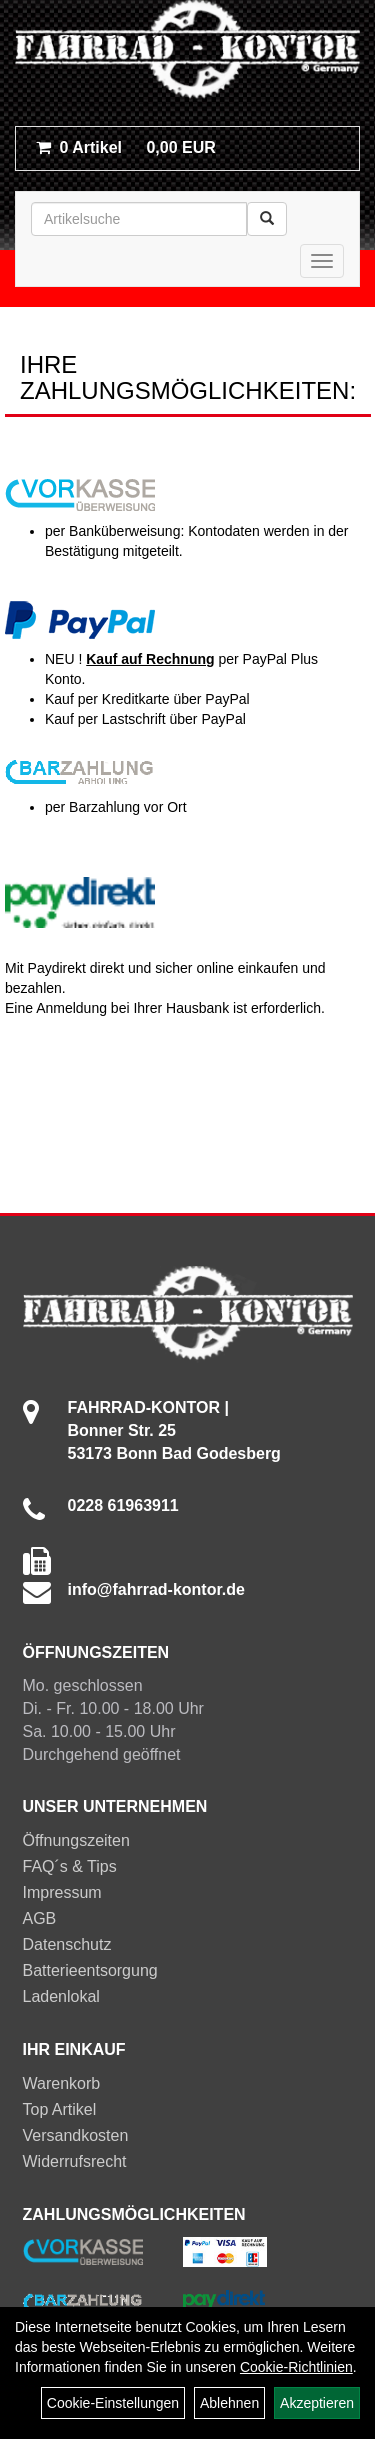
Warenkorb (62, 2083)
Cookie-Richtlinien (296, 2367)
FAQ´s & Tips (70, 1866)
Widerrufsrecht (75, 2161)
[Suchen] (267, 219)
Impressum (62, 1892)
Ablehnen (229, 2403)
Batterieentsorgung (90, 1970)
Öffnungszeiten (76, 1840)
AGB (40, 1918)
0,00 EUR (126, 147)
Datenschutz (67, 1944)
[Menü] (322, 261)
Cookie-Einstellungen (113, 2403)
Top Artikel (60, 2109)
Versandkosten (76, 2135)
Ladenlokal (61, 1996)
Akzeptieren (317, 2403)
